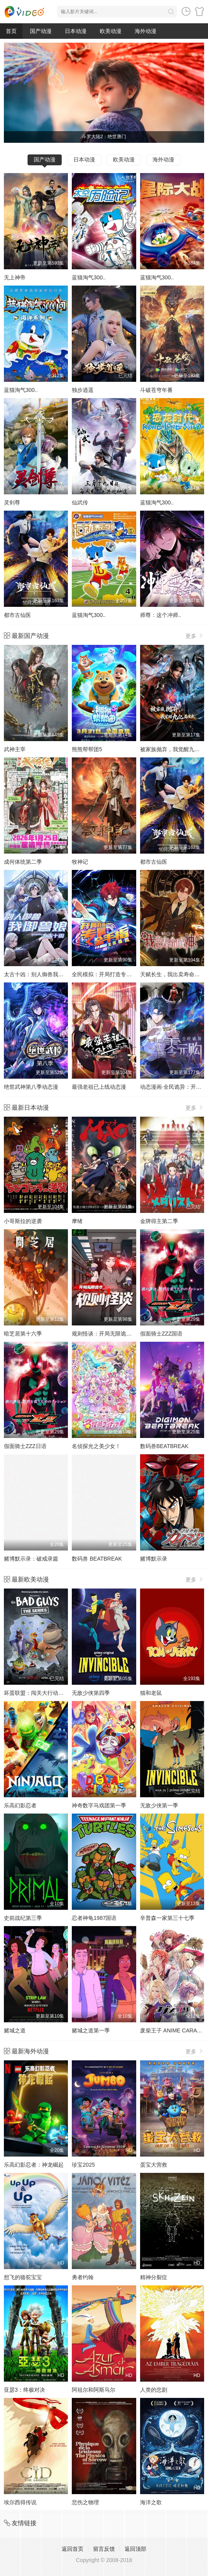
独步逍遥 (83, 390)
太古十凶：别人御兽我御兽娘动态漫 (47, 974)
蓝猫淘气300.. (89, 277)
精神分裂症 (153, 2277)
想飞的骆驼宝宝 (23, 2277)
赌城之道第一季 (91, 2030)
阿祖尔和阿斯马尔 (93, 2390)
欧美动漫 (110, 31)
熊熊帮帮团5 (87, 749)
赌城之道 (15, 2030)
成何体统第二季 (23, 862)
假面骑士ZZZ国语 (161, 1333)
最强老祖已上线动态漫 (99, 1087)
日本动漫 (76, 31)
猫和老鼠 (151, 1693)
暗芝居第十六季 (23, 1333)
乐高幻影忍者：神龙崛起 (34, 2165)
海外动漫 (145, 31)
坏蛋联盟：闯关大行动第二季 (39, 1693)
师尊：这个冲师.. (160, 615)
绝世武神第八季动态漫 (31, 1087)
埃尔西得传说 (20, 2502)
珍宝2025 (83, 2165)
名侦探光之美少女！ (96, 1446)
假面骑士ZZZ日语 (25, 1446)
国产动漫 (41, 31)
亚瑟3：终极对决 (24, 2390)
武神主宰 (15, 749)
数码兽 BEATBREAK (97, 1559)
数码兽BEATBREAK (164, 1446)
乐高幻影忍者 (20, 1805)
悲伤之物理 (85, 2502)
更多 (194, 635)
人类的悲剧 (153, 2390)
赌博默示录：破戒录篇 (31, 1559)
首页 (11, 31)
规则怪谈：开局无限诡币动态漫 (110, 1333)
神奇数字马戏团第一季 (99, 1805)
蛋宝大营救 (153, 2165)
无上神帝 (15, 277)
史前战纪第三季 (23, 1918)
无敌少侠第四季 (91, 1693)
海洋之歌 (151, 2502)
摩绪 (77, 1221)
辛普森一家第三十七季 (167, 1918)
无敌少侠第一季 (159, 1805)
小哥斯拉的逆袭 (23, 1221)
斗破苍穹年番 (156, 390)
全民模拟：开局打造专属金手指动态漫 (118, 974)
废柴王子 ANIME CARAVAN (174, 2030)
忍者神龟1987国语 (94, 1918)
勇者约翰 (83, 2277)
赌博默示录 (153, 1559)
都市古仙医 (17, 615)
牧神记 (80, 862)
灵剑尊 (12, 502)
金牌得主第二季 (159, 1221)
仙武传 (80, 502)
